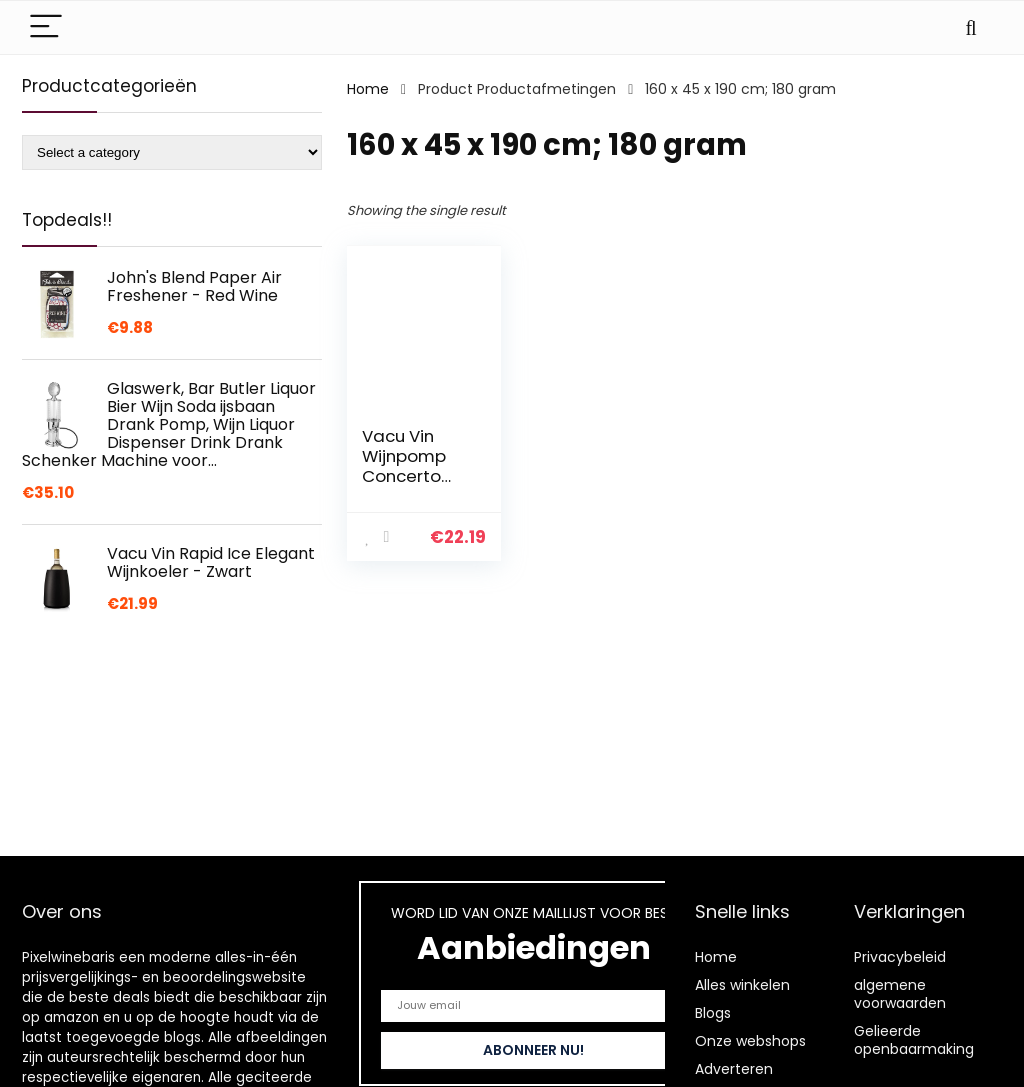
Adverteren (734, 1069)
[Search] (971, 27)
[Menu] (46, 27)
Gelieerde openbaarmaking (914, 1040)
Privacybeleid (900, 957)
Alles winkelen (742, 985)
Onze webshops (750, 1041)
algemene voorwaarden (900, 994)
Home (368, 89)
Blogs (713, 1013)
